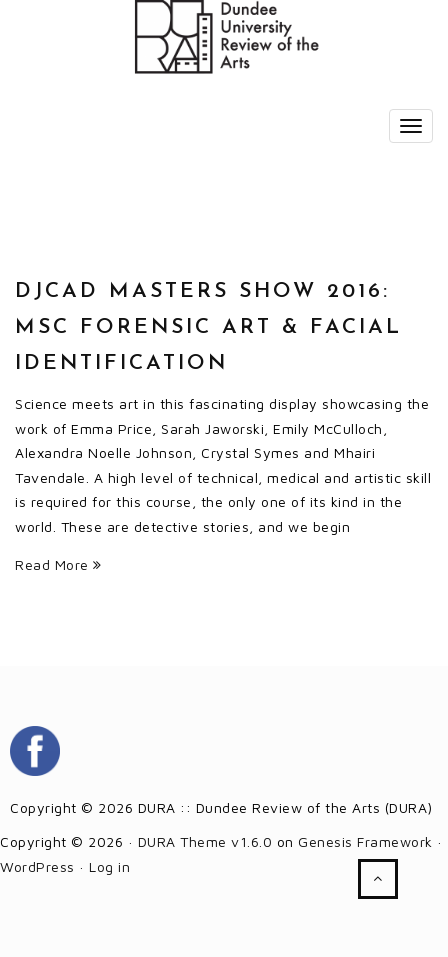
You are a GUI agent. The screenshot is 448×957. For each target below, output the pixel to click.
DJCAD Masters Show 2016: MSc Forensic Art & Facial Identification (208, 327)
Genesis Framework (365, 841)
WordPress (37, 866)
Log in (109, 866)
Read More (58, 564)
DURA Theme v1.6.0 (205, 841)
